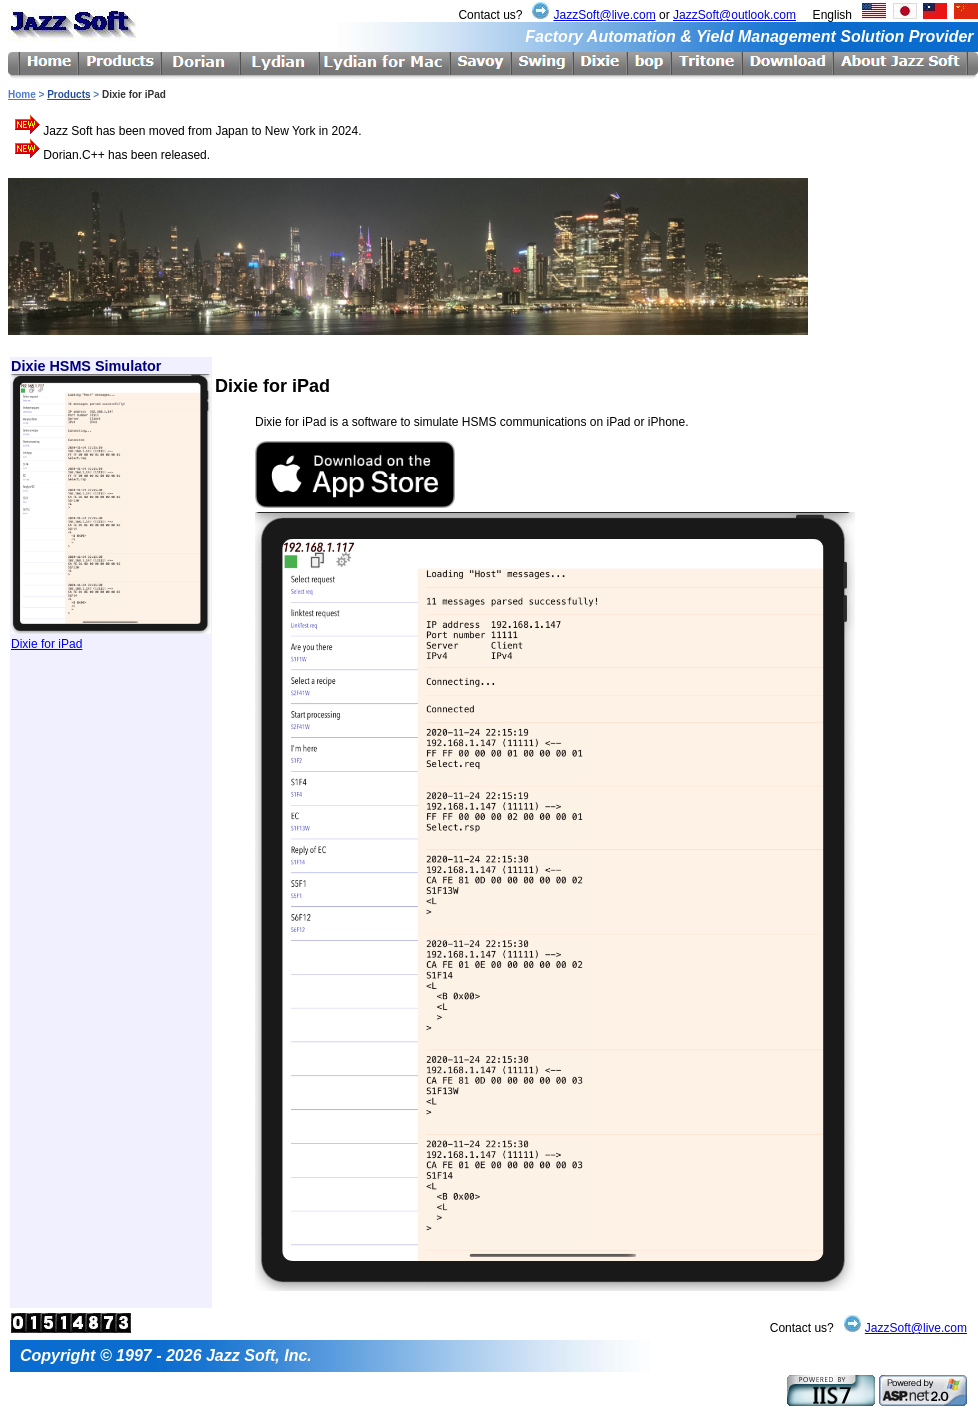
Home (22, 94)
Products (68, 94)
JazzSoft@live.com (604, 15)
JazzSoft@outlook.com (734, 15)
